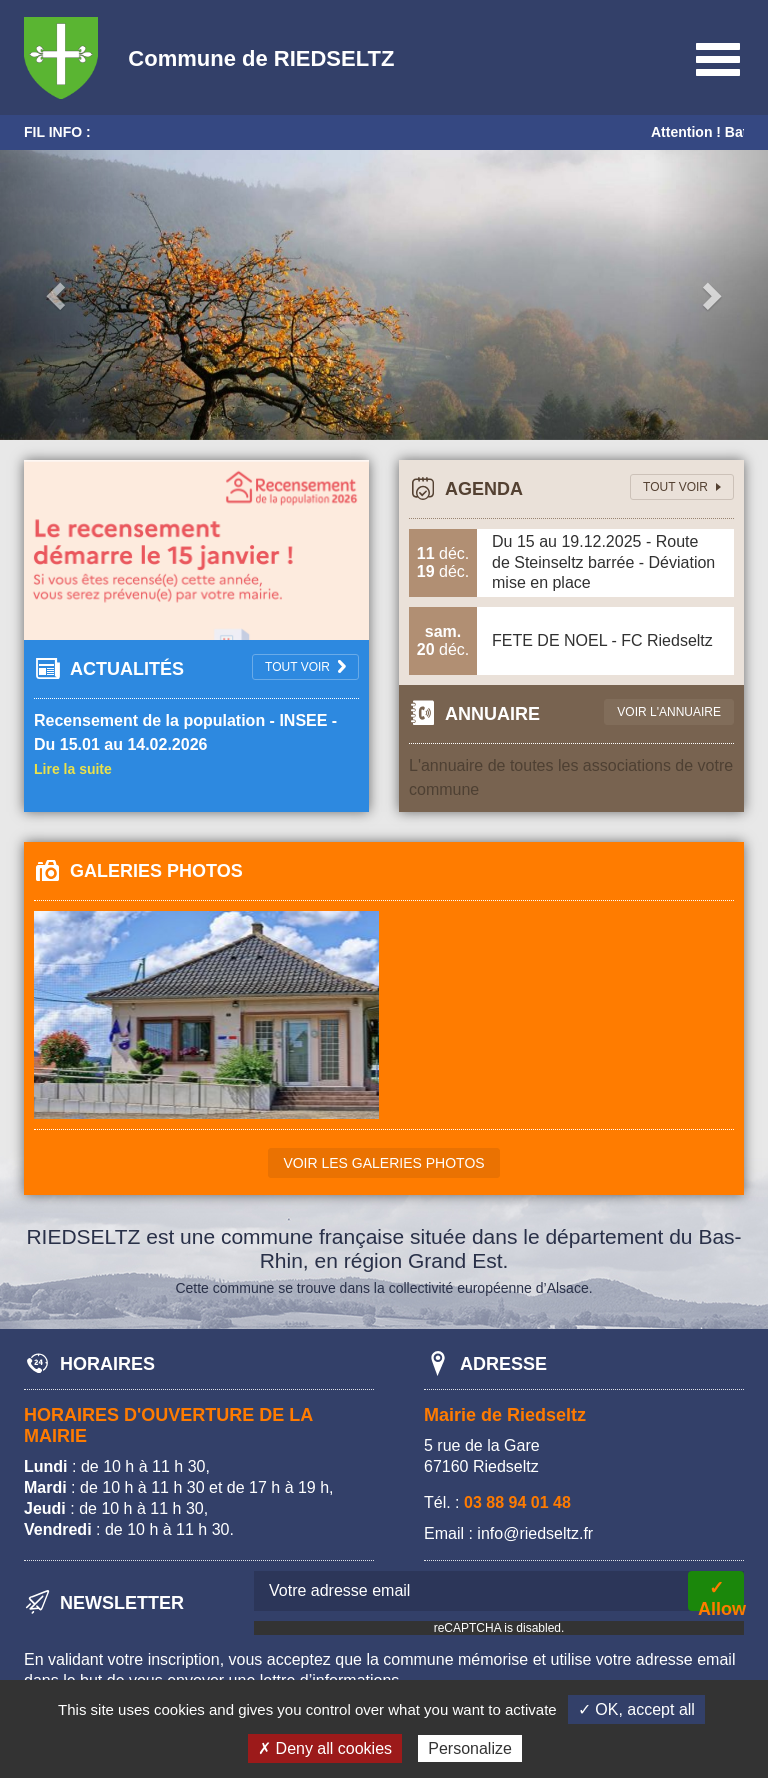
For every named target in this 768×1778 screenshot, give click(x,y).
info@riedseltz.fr (535, 1533)
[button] (57, 295)
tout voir (675, 487)
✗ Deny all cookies (325, 1748)
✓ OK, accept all (636, 1709)
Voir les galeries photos (383, 1163)
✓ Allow (721, 1594)
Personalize (470, 1748)
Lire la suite (73, 769)
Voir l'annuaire (669, 712)
